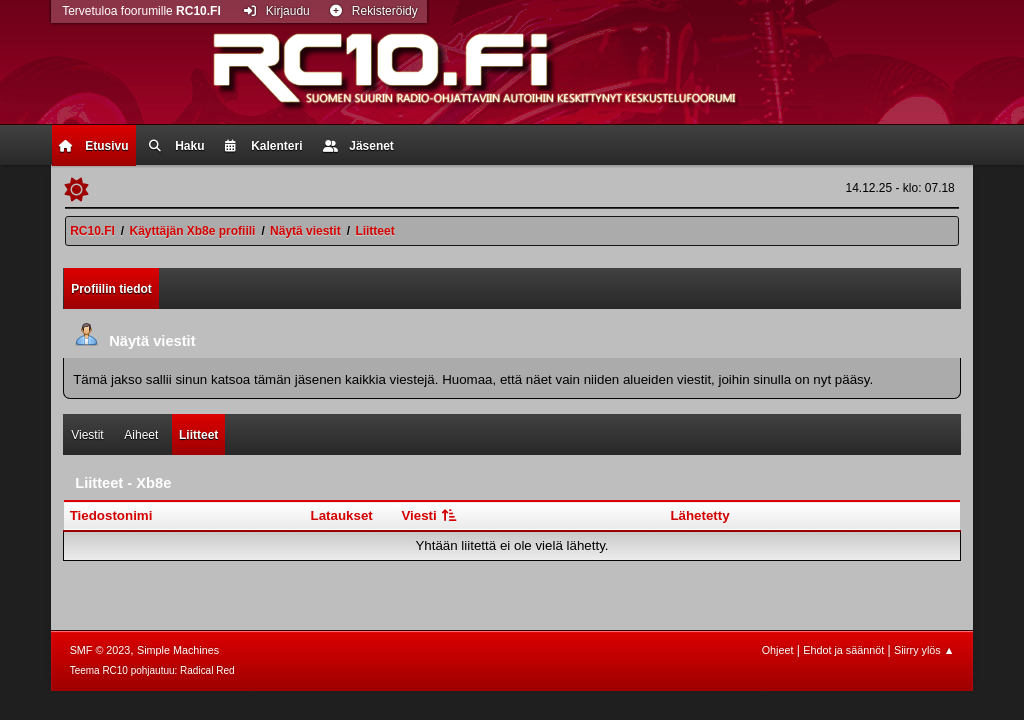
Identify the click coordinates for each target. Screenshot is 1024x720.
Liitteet (198, 435)
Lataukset (342, 515)
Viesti (430, 515)
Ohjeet (778, 650)
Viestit (87, 435)
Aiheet (141, 435)
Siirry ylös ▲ (924, 650)
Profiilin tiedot (111, 289)
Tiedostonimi (111, 515)
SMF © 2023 (100, 650)
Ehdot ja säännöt (843, 650)
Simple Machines (178, 650)
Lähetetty (699, 515)
